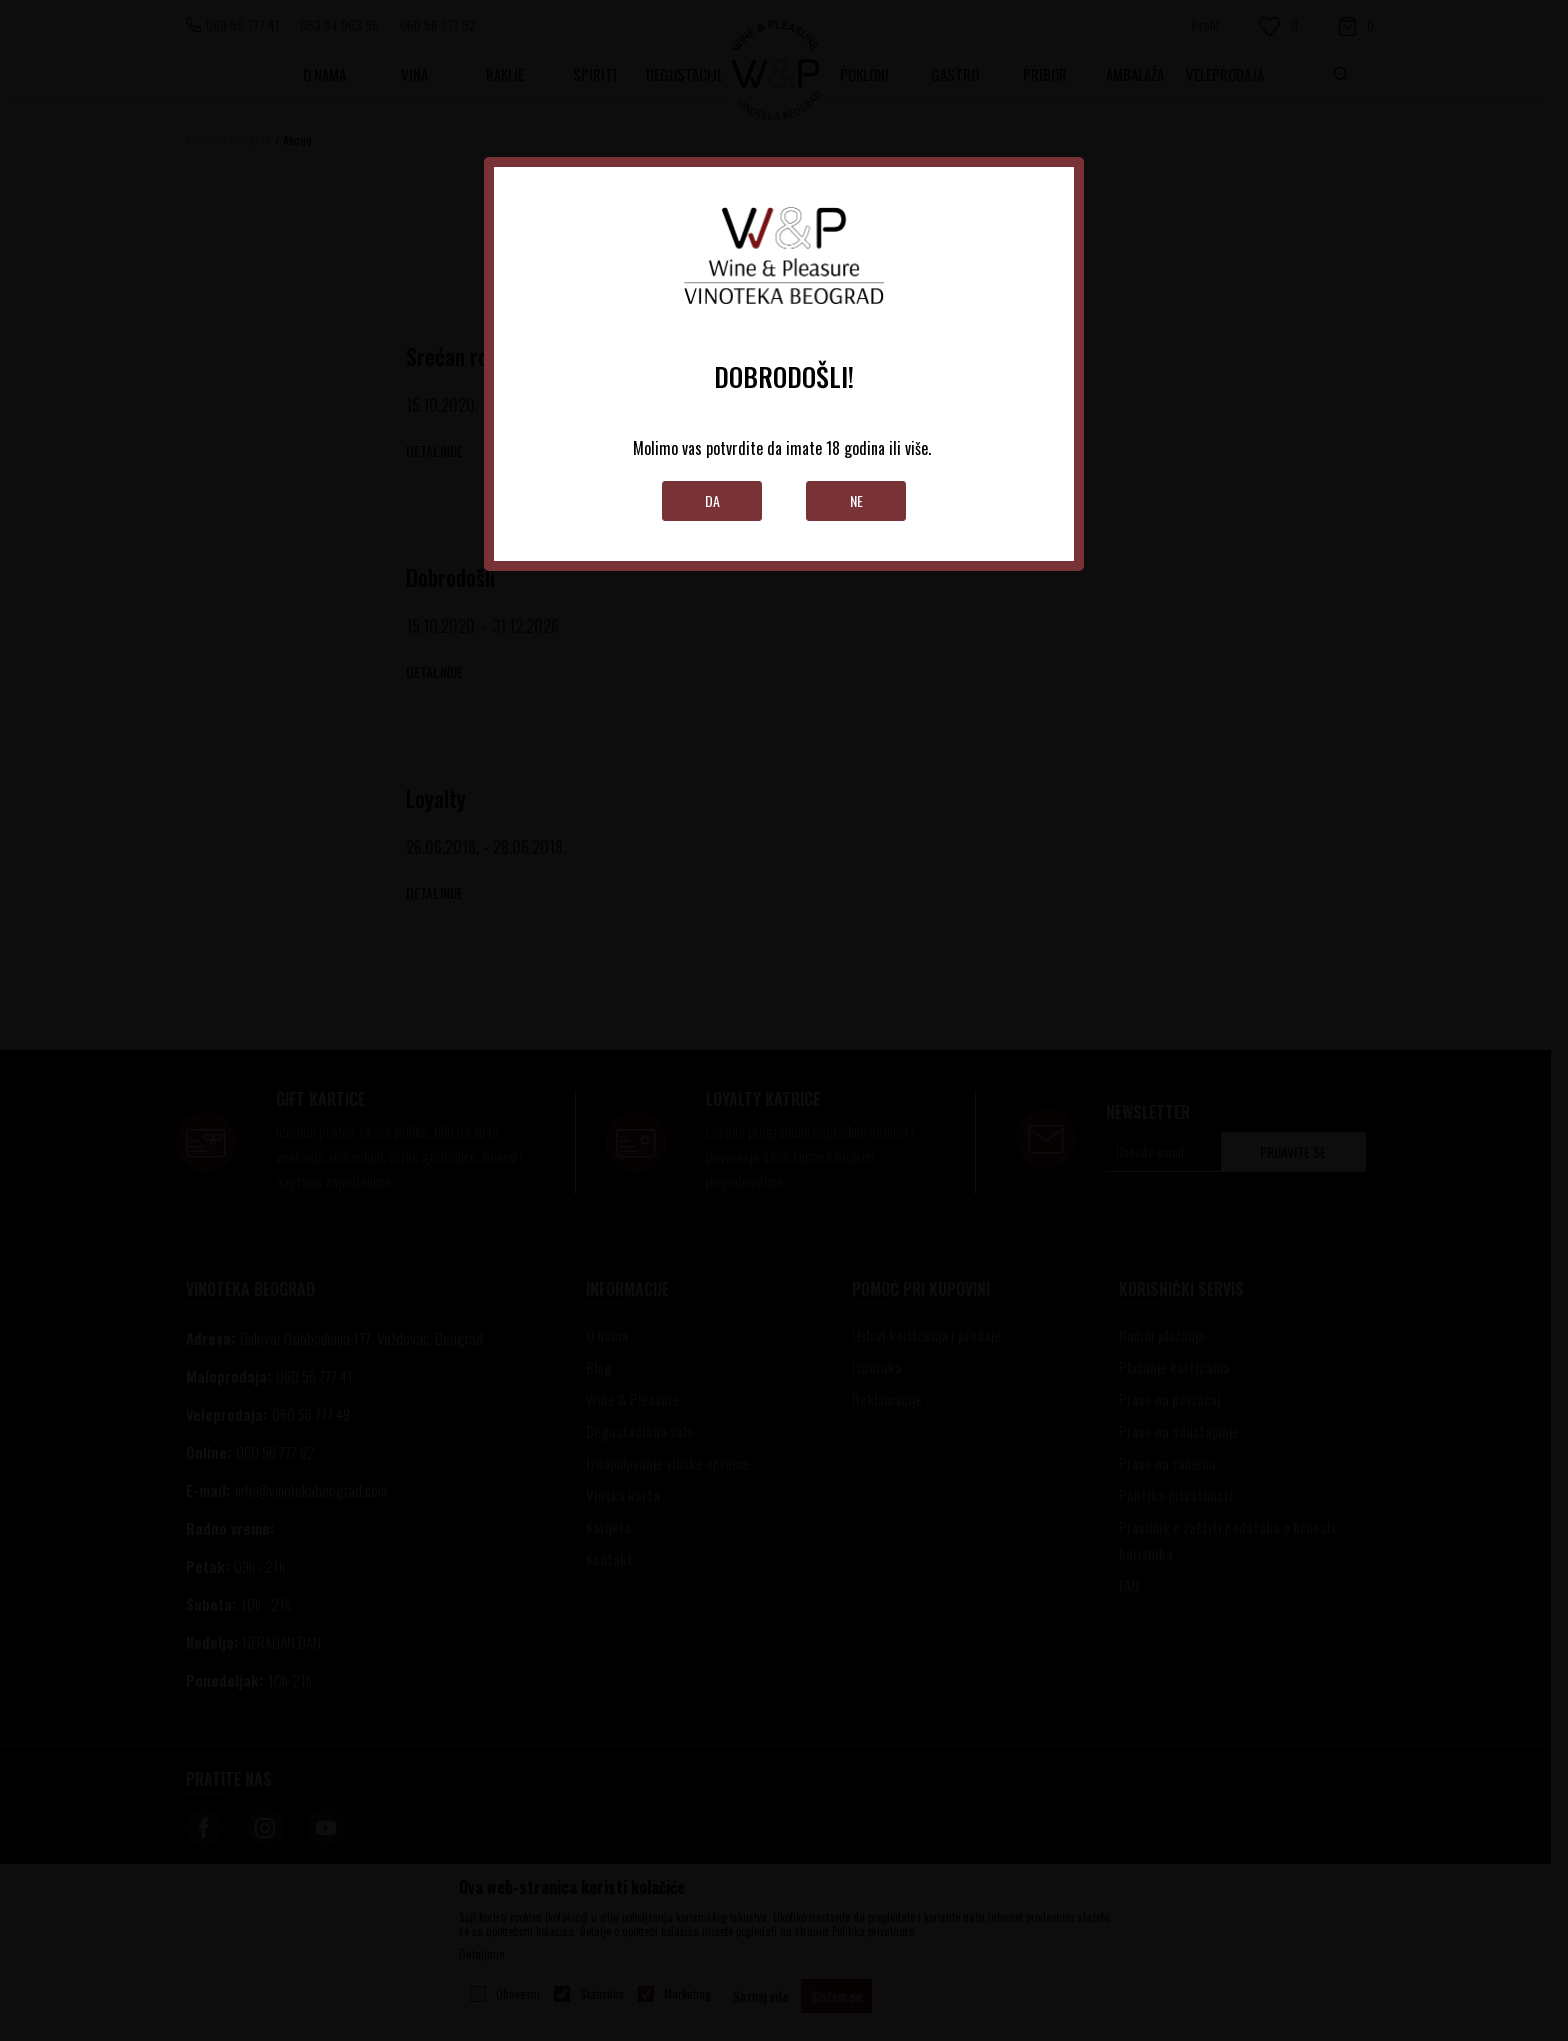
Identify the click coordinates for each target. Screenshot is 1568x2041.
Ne (856, 500)
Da (712, 500)
